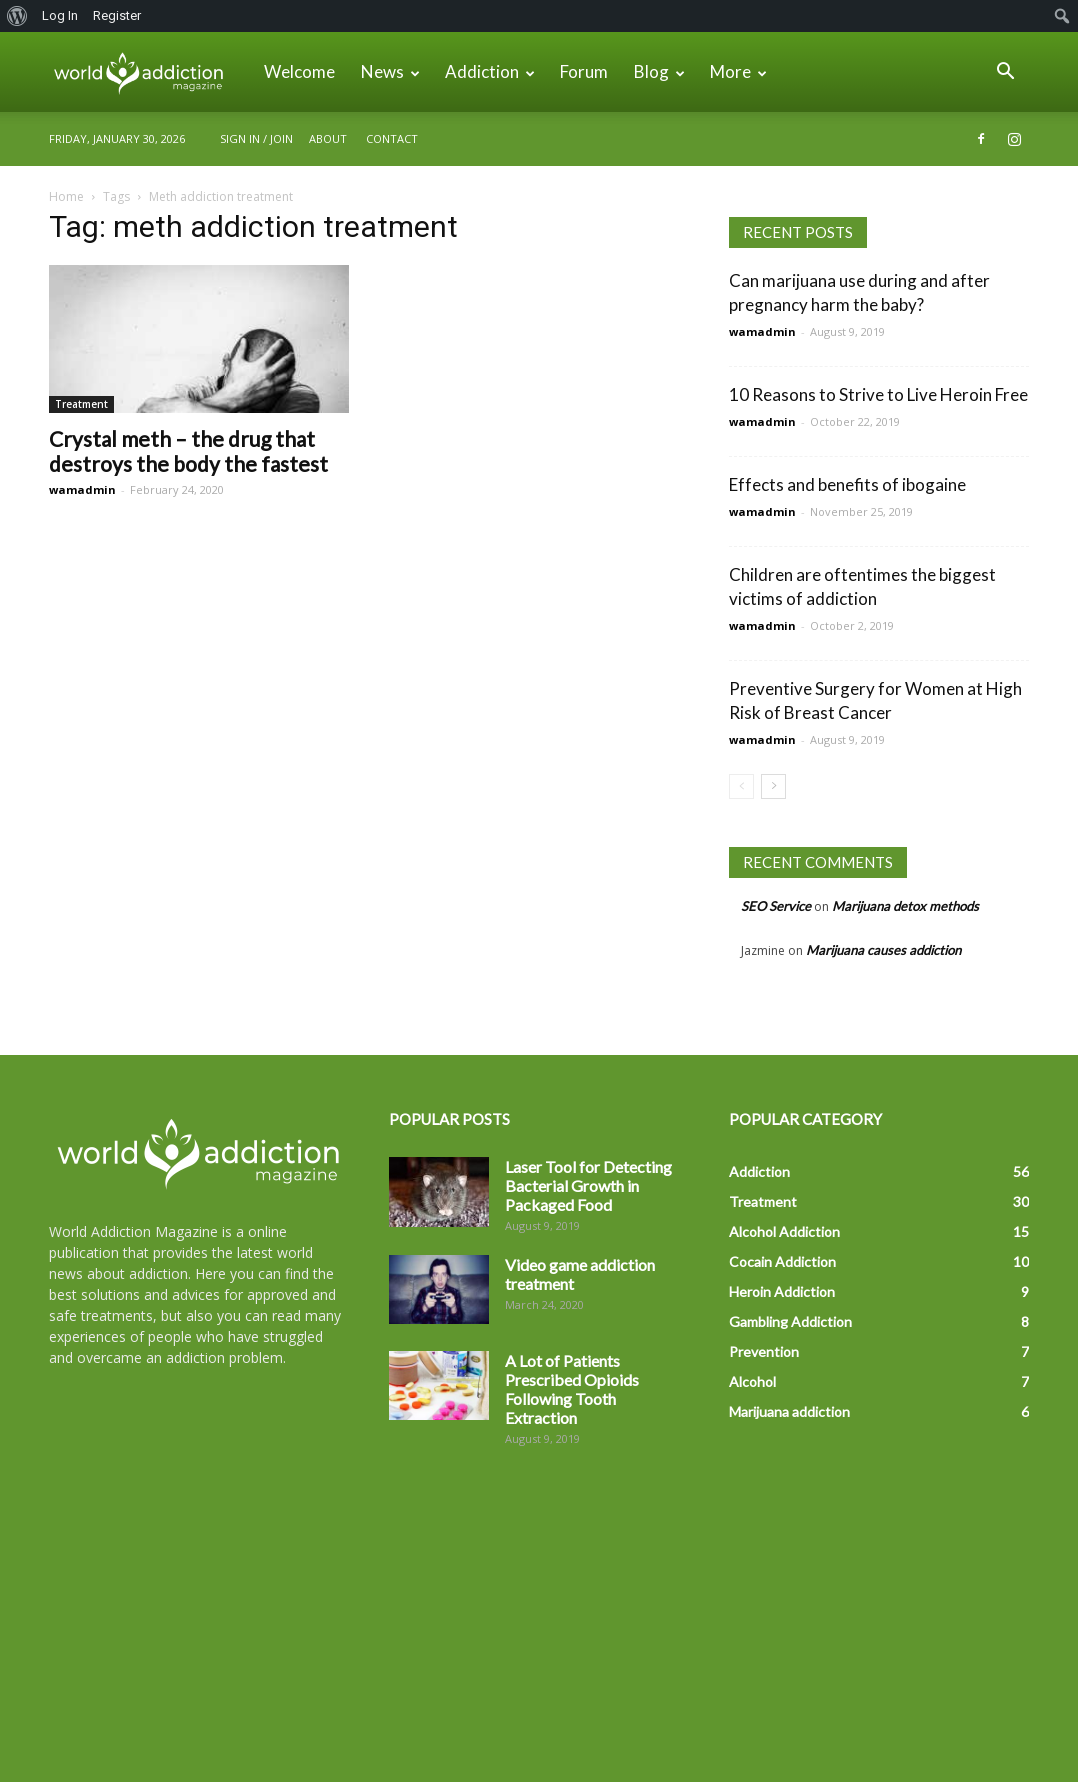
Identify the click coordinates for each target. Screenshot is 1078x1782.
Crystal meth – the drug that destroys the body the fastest (188, 451)
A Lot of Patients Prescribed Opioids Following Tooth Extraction (572, 1389)
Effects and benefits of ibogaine (847, 484)
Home (66, 196)
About (328, 138)
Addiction (490, 71)
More (738, 71)
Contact (392, 138)
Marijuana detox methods (905, 906)
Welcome (299, 71)
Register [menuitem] (117, 15)
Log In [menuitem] (60, 15)
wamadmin (82, 489)
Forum (584, 71)
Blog (659, 71)
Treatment (81, 404)
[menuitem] (17, 16)
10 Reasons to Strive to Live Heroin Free (878, 394)
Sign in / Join (256, 138)
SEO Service (776, 906)
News (390, 71)
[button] (1005, 73)
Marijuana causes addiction (883, 950)
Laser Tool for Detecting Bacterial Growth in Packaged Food (588, 1185)
